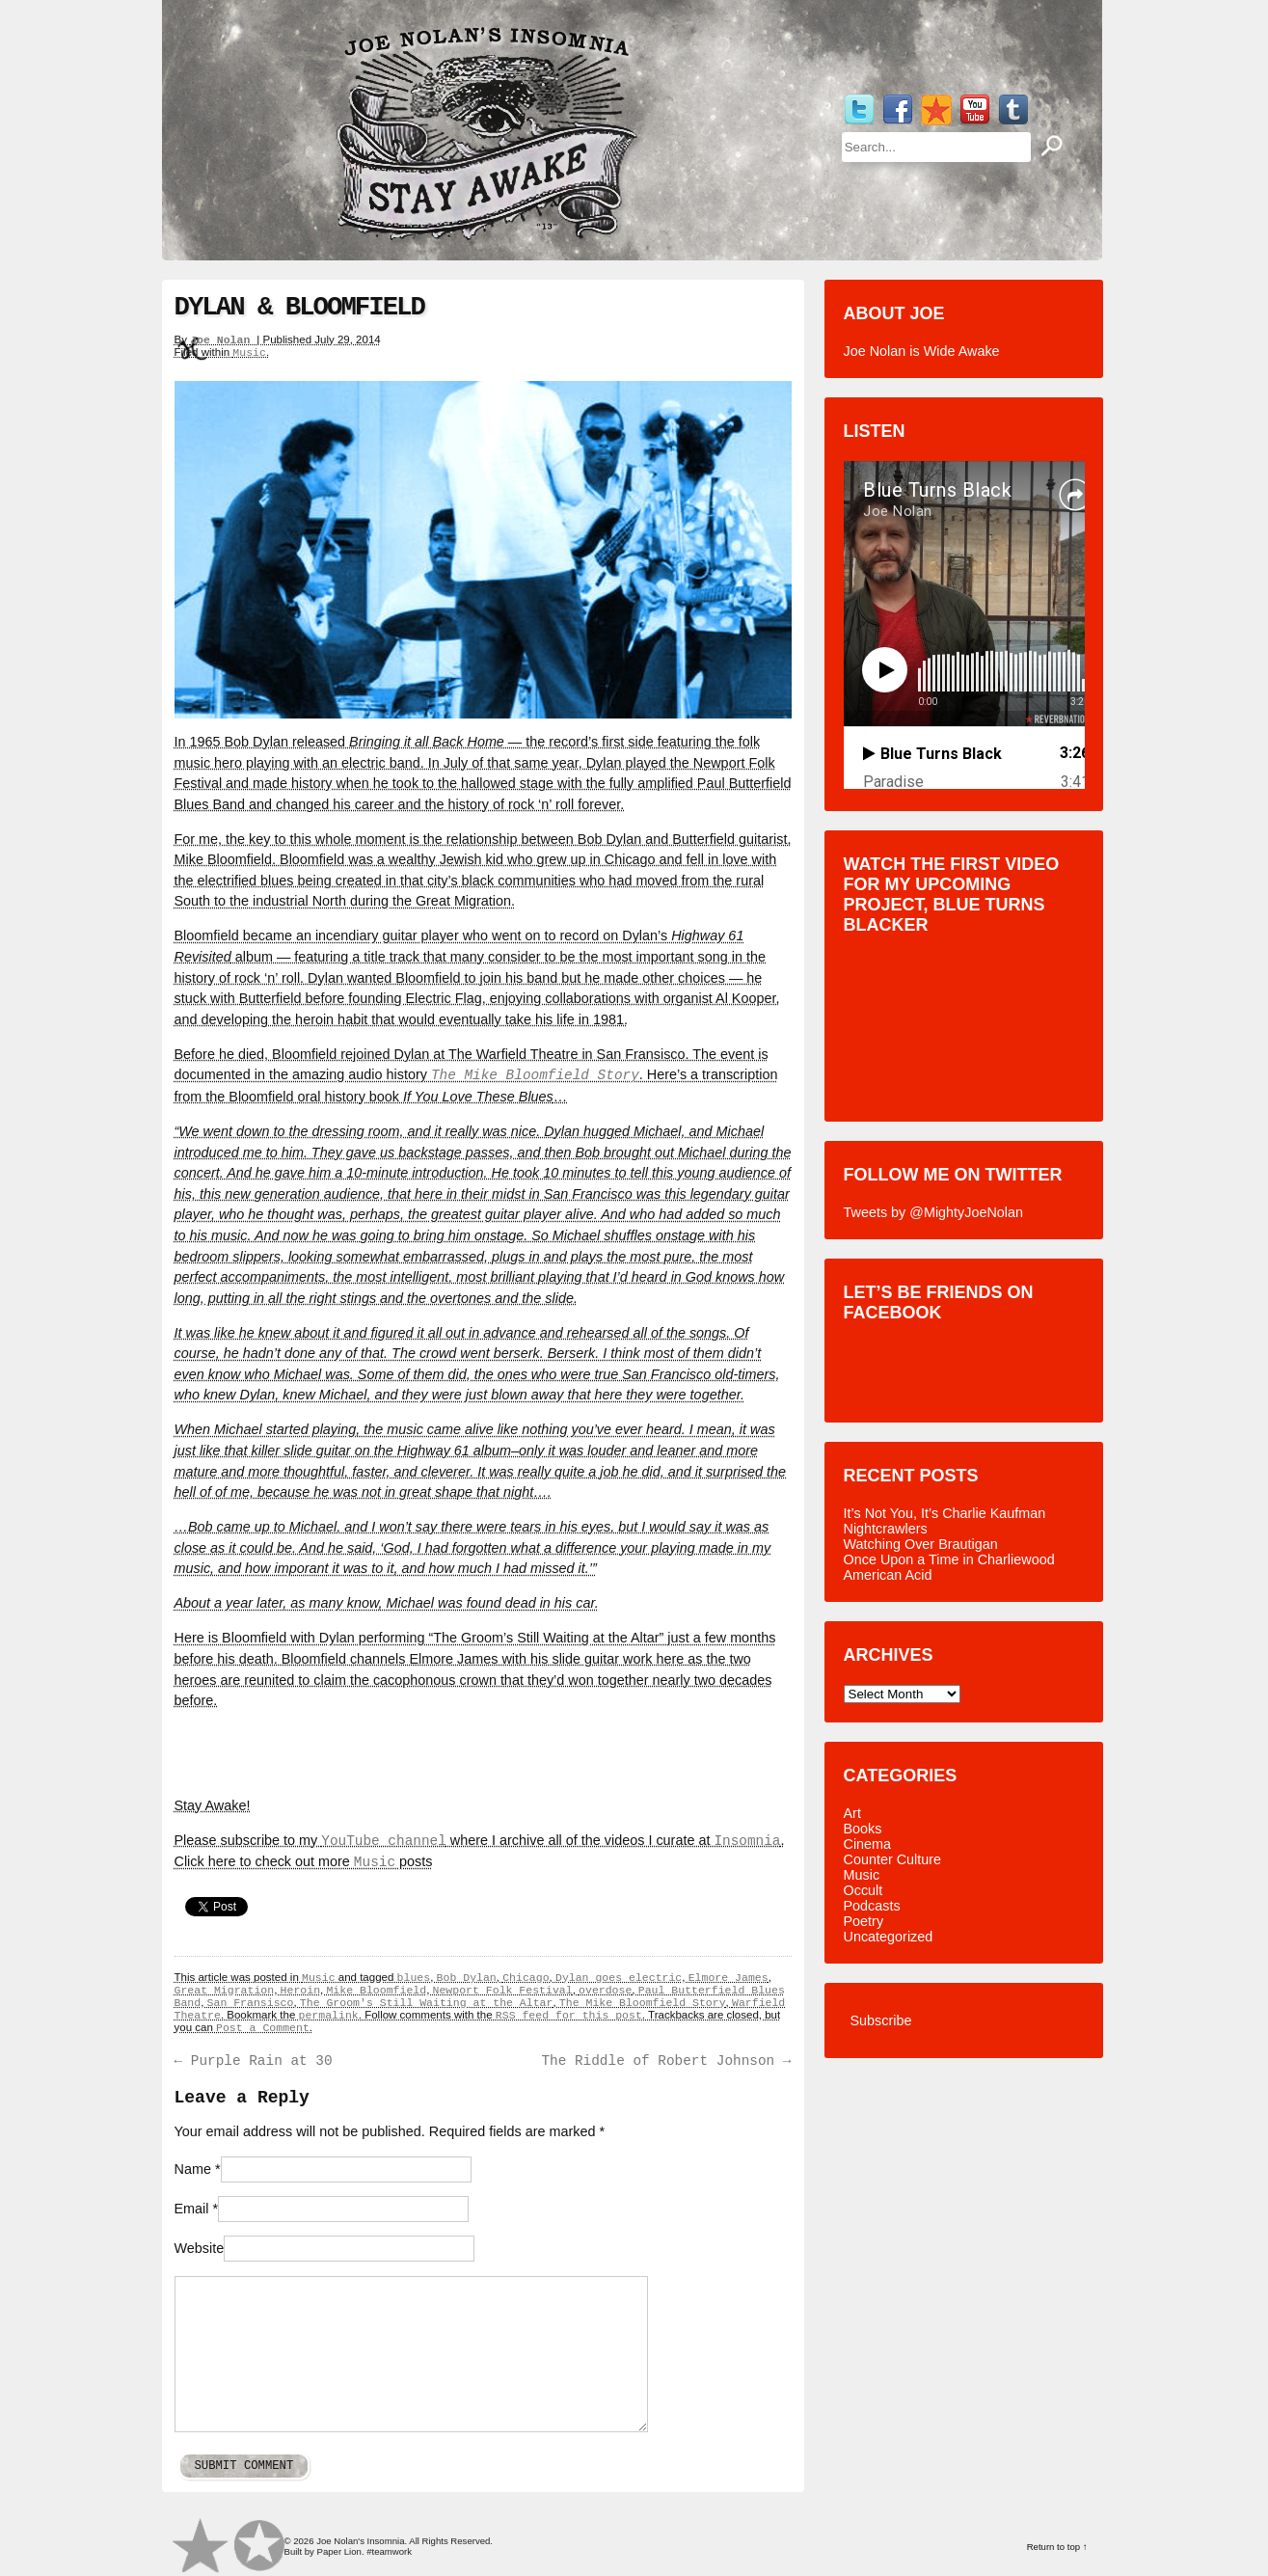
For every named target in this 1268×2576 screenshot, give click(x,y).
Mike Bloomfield (376, 1990)
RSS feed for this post (569, 2015)
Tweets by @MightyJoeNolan (934, 1212)
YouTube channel (383, 1841)
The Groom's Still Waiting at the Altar (426, 2002)
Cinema (868, 1844)
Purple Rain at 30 (254, 2061)
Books (863, 1828)
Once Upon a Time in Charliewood (949, 1559)
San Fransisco (250, 2002)
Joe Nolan (223, 340)
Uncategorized (888, 1936)
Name (193, 2169)
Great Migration (225, 1990)
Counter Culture (893, 1859)
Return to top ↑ (1057, 2546)
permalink (329, 2015)
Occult (863, 1890)
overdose (605, 1990)
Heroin (300, 1990)
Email (192, 2208)
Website (200, 2248)
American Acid (888, 1575)
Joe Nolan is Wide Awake (922, 351)
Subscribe (881, 2020)
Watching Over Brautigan (921, 1544)
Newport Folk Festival (503, 1990)
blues (414, 1977)
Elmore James (728, 1977)
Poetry (864, 1921)
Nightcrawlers (886, 1528)
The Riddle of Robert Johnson (666, 2061)
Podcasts (872, 1905)
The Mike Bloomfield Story (535, 1075)
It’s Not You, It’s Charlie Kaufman (945, 1513)
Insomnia (747, 1841)
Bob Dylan (467, 1977)
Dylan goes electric (618, 1977)
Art (852, 1813)
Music (249, 352)
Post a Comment (263, 2027)
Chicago (525, 1977)
